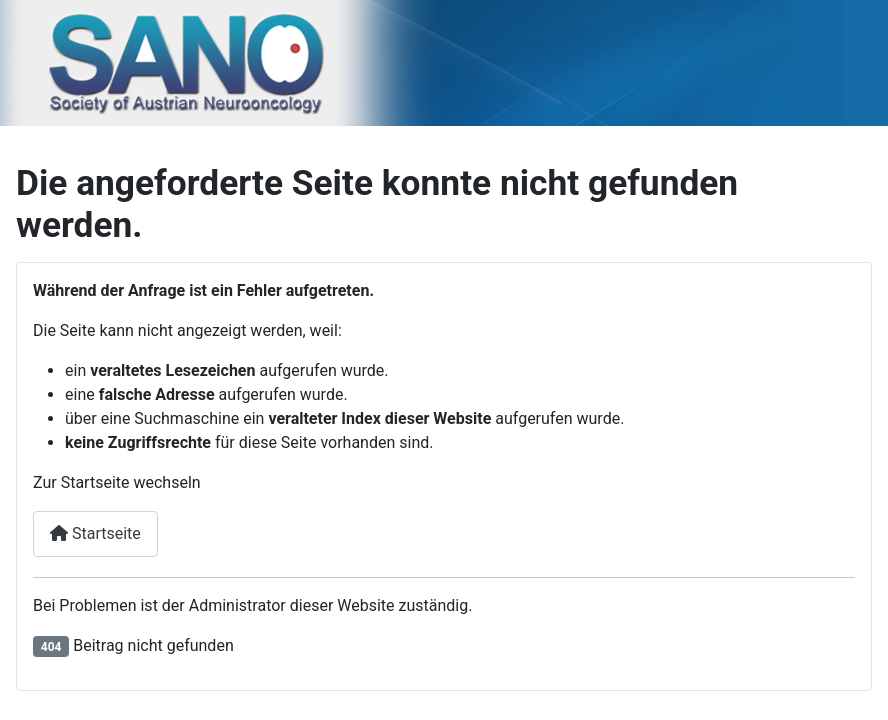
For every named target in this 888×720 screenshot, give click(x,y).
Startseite (95, 533)
